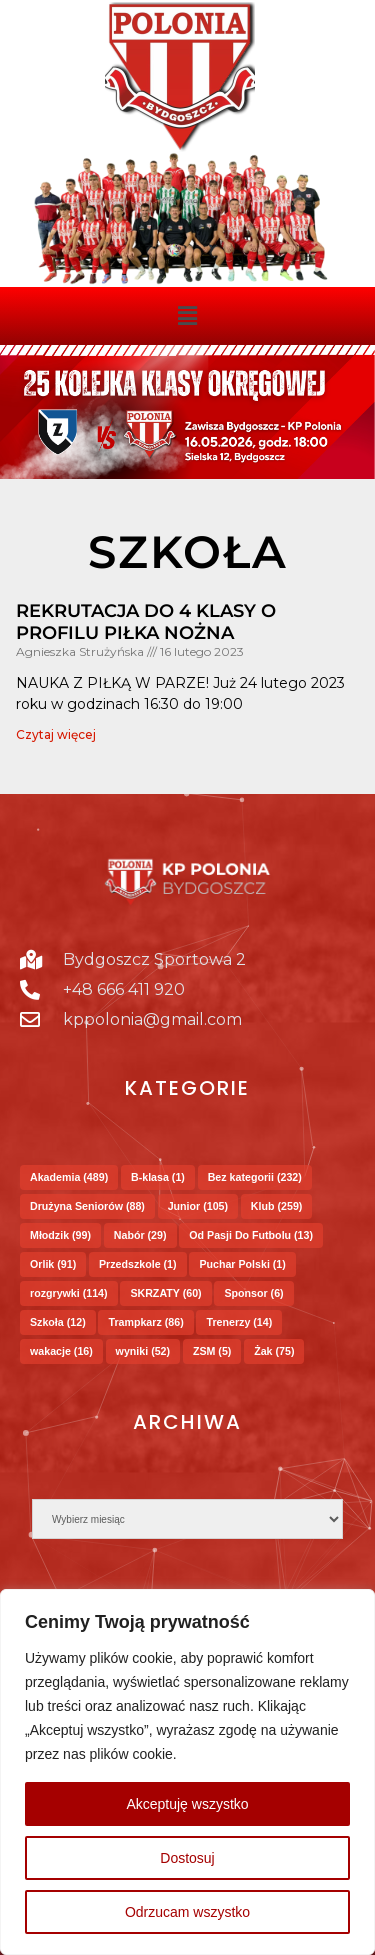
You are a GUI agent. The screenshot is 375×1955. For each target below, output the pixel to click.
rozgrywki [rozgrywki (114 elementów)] (69, 1293)
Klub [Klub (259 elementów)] (277, 1206)
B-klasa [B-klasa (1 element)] (158, 1177)
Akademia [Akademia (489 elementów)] (69, 1177)
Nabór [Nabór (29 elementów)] (140, 1235)
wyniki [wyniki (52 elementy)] (143, 1351)
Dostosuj (187, 1858)
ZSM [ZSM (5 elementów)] (212, 1351)
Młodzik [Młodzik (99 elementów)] (60, 1235)
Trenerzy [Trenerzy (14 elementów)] (239, 1322)
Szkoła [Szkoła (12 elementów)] (58, 1322)
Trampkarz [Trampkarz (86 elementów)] (145, 1322)
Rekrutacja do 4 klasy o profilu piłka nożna (146, 622)
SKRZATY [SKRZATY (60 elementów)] (165, 1293)
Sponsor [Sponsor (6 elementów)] (253, 1293)
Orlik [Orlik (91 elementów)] (53, 1264)
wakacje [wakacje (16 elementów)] (61, 1351)
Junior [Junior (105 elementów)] (198, 1206)
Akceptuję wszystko (187, 1804)
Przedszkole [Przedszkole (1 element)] (138, 1264)
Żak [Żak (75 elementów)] (274, 1351)
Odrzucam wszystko (187, 1912)
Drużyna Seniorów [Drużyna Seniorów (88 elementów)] (87, 1206)
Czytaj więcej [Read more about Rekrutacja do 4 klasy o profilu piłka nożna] (56, 734)
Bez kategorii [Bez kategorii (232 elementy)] (255, 1177)
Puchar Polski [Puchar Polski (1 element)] (242, 1264)
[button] (187, 316)
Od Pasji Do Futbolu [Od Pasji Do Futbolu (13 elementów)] (251, 1235)
